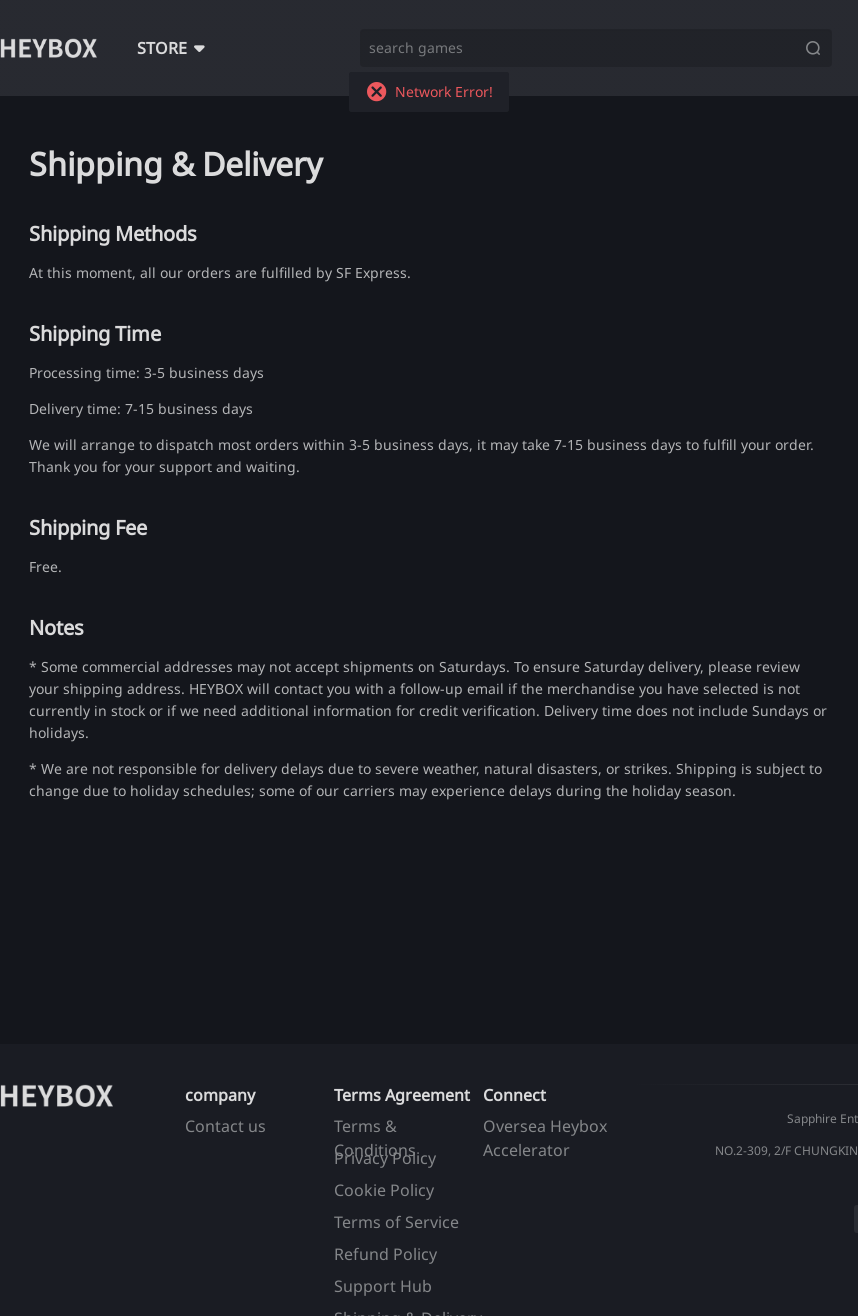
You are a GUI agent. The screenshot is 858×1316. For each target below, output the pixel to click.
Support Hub (383, 1286)
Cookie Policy (384, 1190)
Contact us (225, 1126)
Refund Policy (385, 1254)
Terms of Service (396, 1222)
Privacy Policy (385, 1158)
